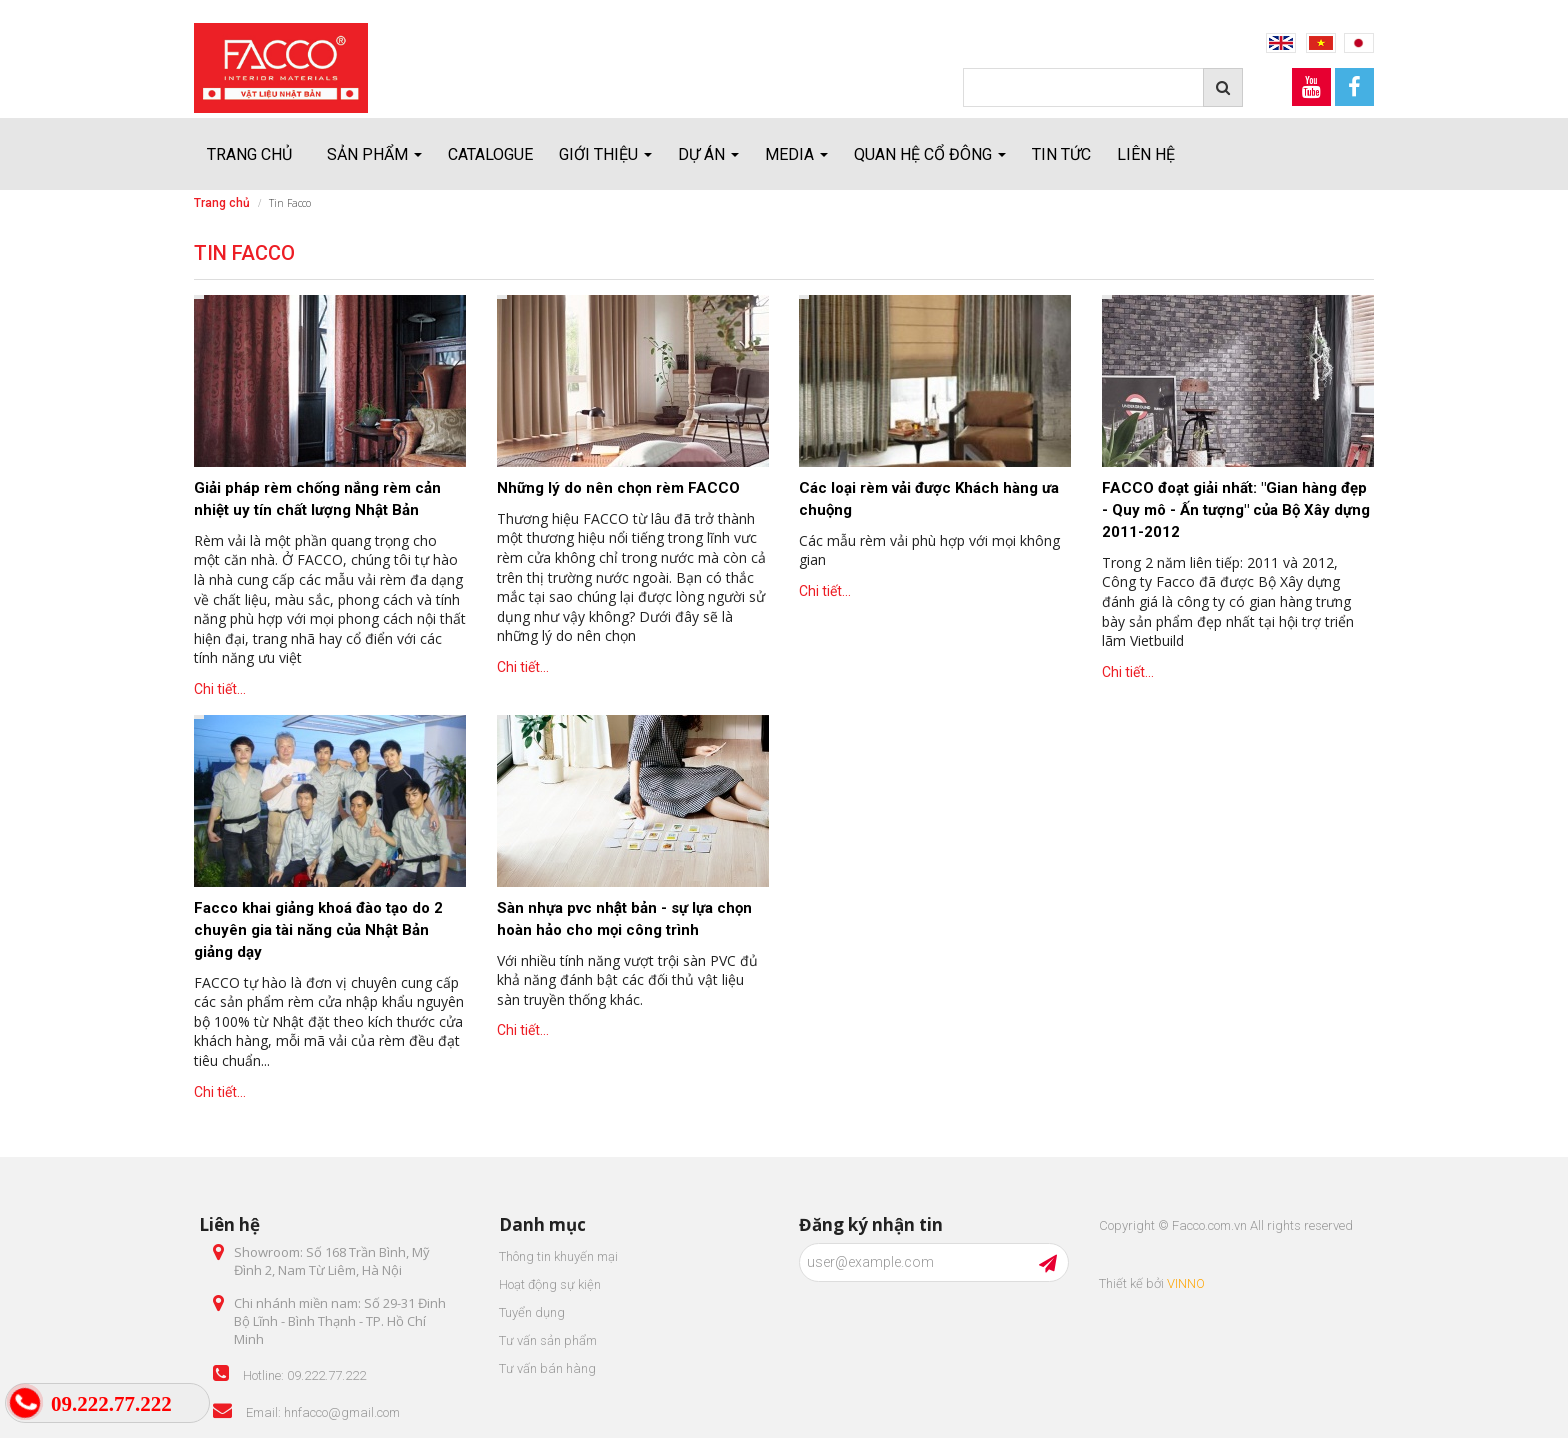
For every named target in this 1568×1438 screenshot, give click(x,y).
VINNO (1186, 1283)
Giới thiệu (605, 154)
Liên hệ (1146, 154)
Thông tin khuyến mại (558, 1256)
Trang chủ (249, 154)
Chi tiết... (220, 689)
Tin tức (1061, 154)
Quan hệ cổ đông (930, 154)
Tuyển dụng (532, 1312)
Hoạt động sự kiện (550, 1284)
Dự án (708, 154)
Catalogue (490, 154)
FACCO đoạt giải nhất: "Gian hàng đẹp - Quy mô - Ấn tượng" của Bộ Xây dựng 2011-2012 (1236, 510)
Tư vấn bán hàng (547, 1368)
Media (796, 154)
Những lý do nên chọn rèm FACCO (618, 488)
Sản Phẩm (374, 154)
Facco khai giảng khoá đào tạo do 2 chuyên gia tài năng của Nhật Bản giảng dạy (318, 930)
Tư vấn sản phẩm (548, 1340)
